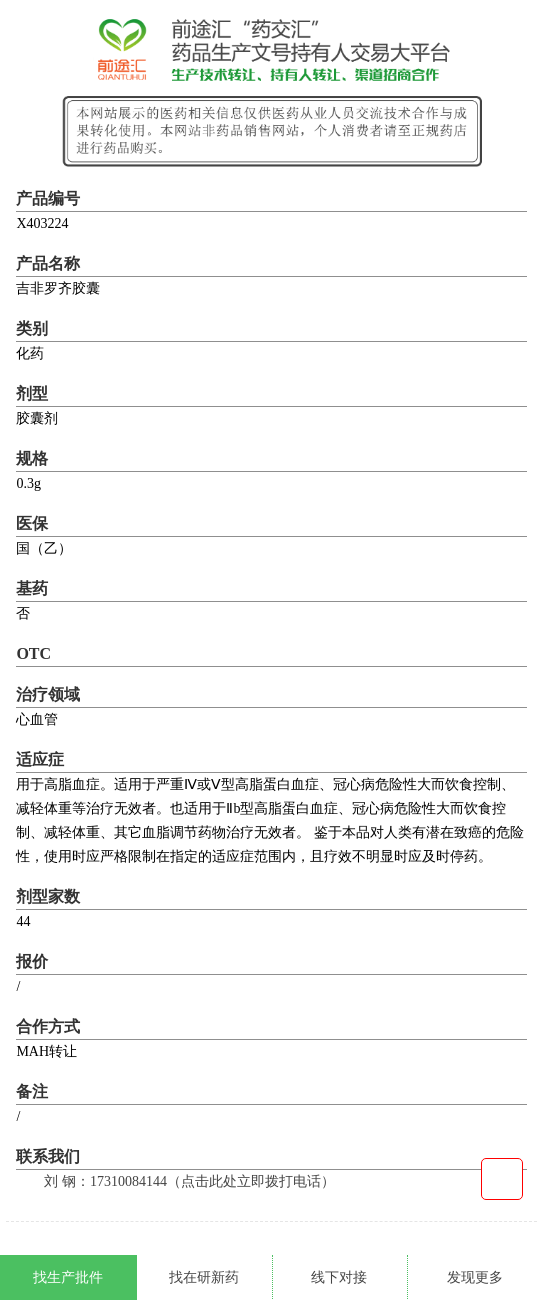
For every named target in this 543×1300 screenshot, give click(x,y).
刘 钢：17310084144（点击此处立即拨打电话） (189, 1181)
